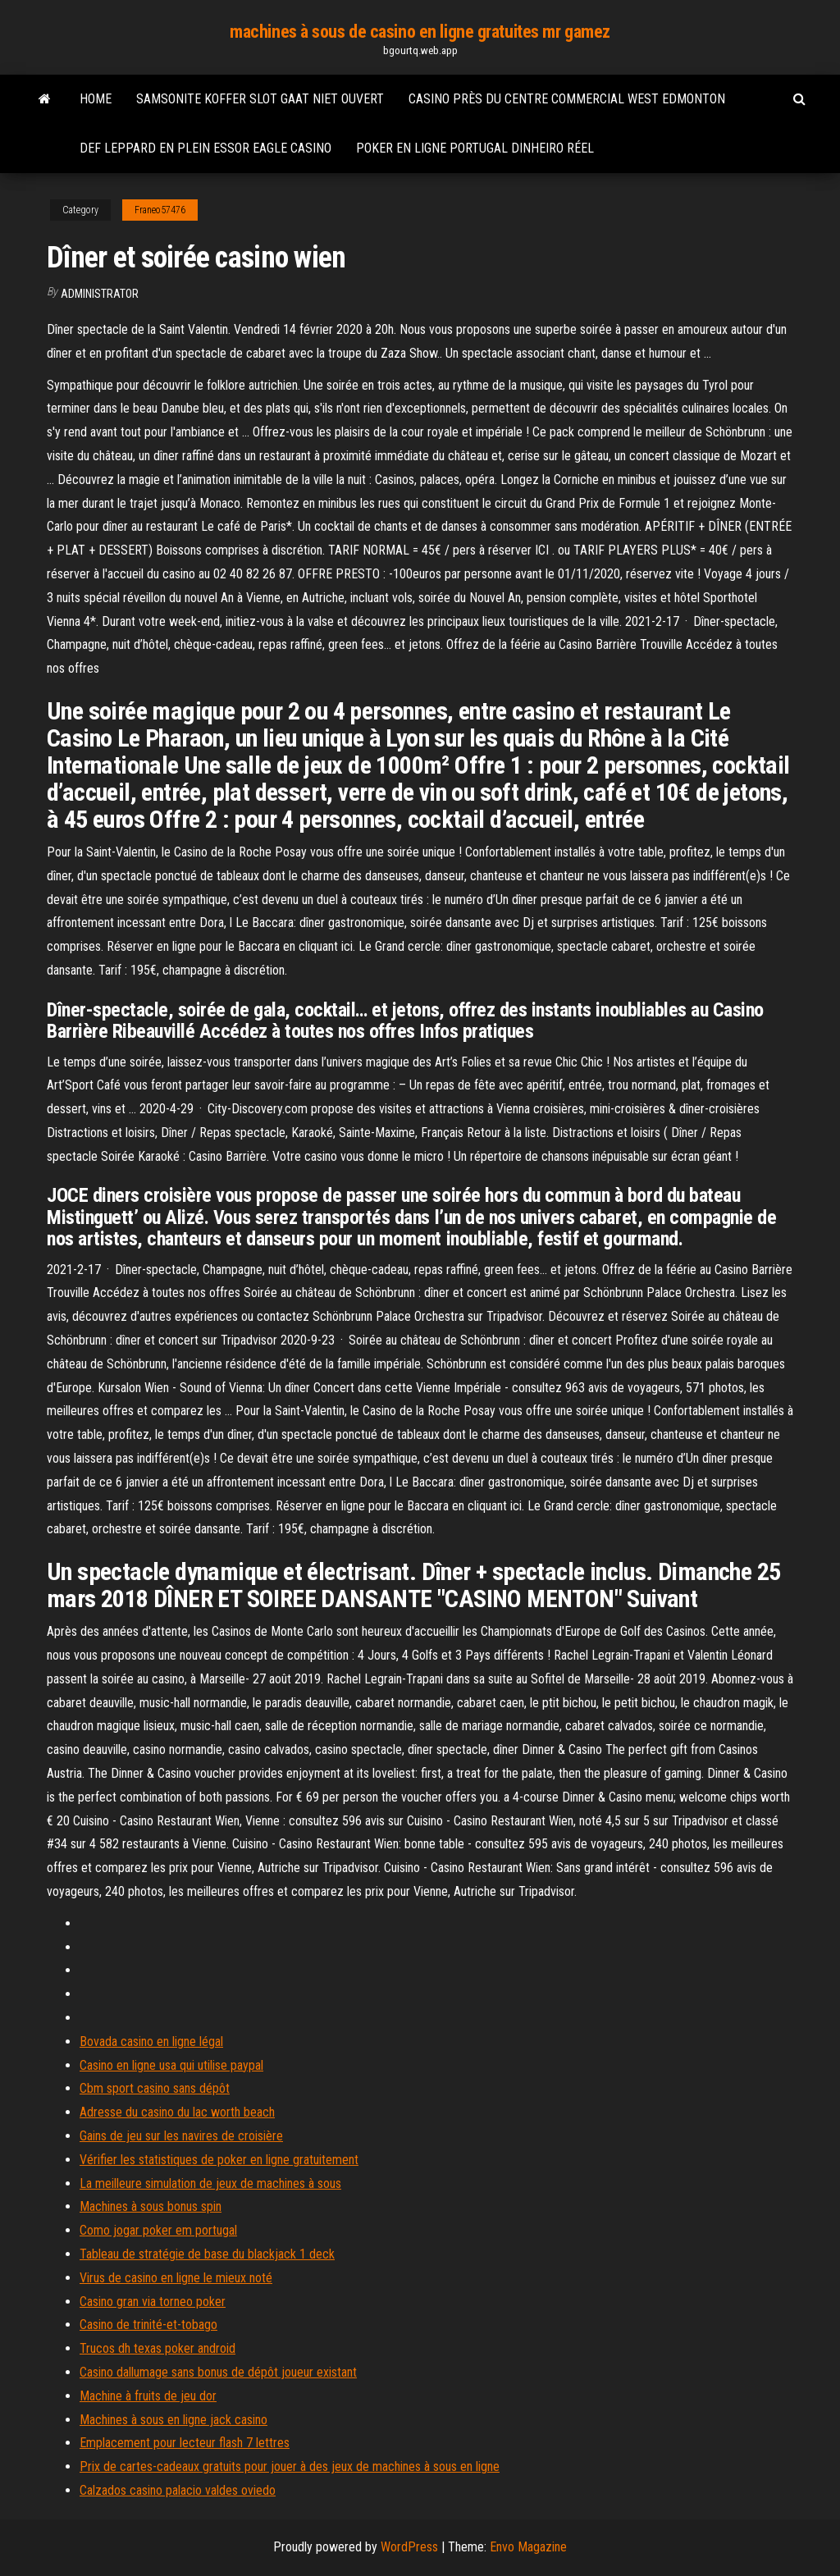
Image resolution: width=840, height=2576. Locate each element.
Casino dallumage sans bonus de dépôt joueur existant (218, 2372)
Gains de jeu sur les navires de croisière (181, 2136)
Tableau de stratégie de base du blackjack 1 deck (207, 2254)
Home (96, 99)
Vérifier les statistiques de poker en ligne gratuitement (219, 2159)
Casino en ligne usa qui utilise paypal (171, 2065)
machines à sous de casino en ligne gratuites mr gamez (420, 31)
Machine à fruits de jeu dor (148, 2396)
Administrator (100, 293)
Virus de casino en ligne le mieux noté (176, 2278)
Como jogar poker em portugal (158, 2230)
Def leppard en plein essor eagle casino (205, 148)
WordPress (409, 2547)
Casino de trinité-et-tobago (148, 2324)
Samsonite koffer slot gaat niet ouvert (260, 99)
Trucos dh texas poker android (157, 2348)
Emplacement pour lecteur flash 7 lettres (185, 2442)
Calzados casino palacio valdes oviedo (178, 2490)
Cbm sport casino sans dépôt (155, 2088)
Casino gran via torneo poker (153, 2301)
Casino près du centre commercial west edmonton (567, 99)
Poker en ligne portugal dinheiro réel (475, 148)
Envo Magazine (528, 2547)
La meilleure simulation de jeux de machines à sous (210, 2183)
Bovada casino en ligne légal (151, 2041)
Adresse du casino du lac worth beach (177, 2112)
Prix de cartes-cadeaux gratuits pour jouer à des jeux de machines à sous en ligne (290, 2466)
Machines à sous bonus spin (150, 2206)
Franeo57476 (160, 210)
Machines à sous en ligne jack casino (173, 2420)
